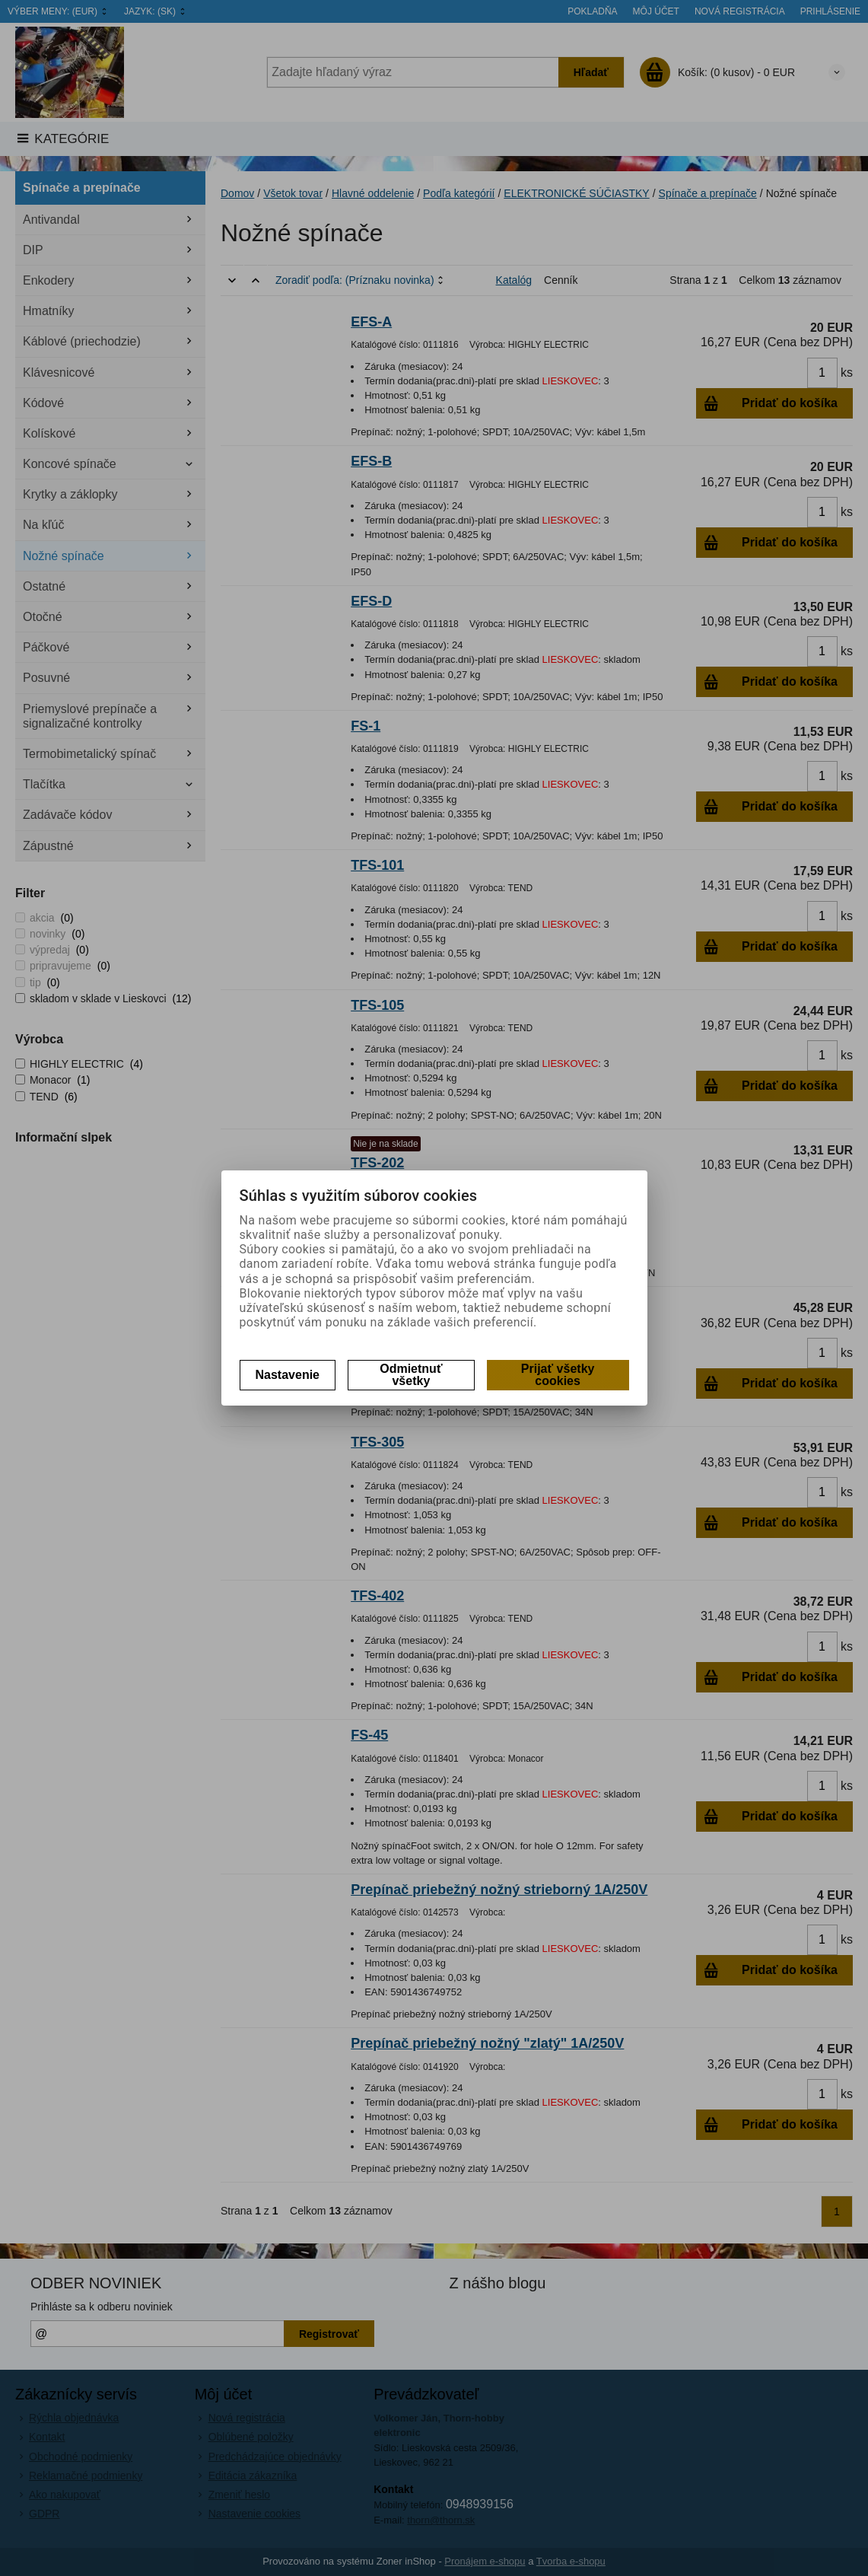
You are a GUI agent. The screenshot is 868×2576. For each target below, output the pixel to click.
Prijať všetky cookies (558, 1374)
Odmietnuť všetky (411, 1374)
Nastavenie (288, 1374)
